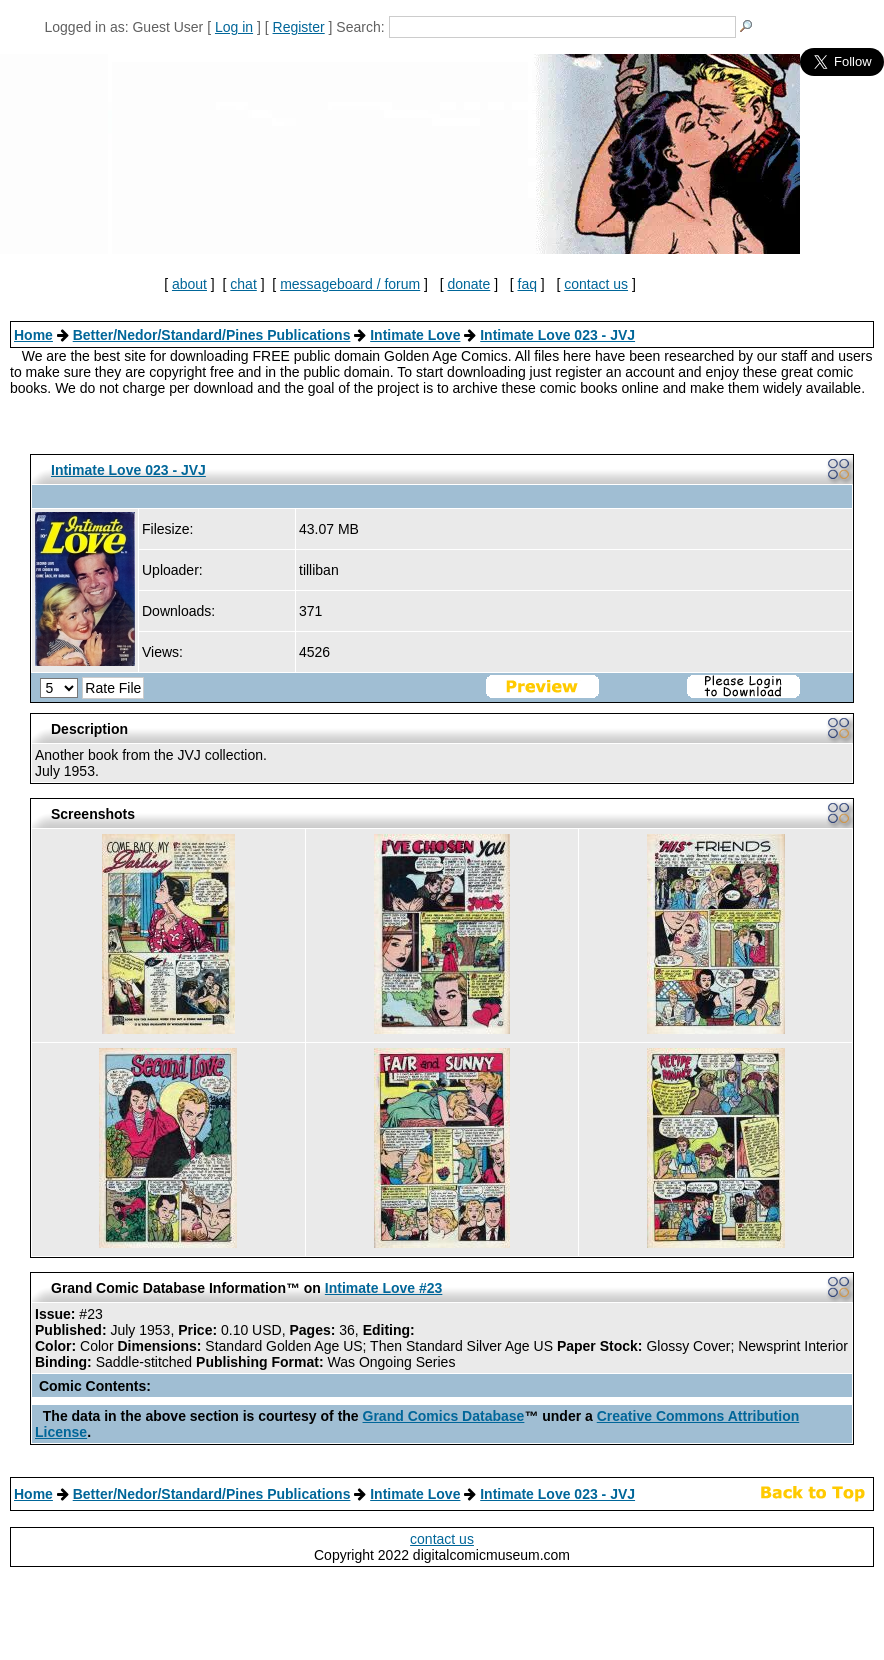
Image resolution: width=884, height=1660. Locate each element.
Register (299, 27)
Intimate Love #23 (384, 1288)
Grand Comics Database (444, 1416)
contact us (596, 284)
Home (33, 335)
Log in (234, 27)
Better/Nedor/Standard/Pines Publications (212, 335)
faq (527, 284)
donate (468, 284)
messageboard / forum (350, 284)
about (189, 284)
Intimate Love (415, 335)
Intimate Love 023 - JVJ (557, 335)
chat (243, 284)
